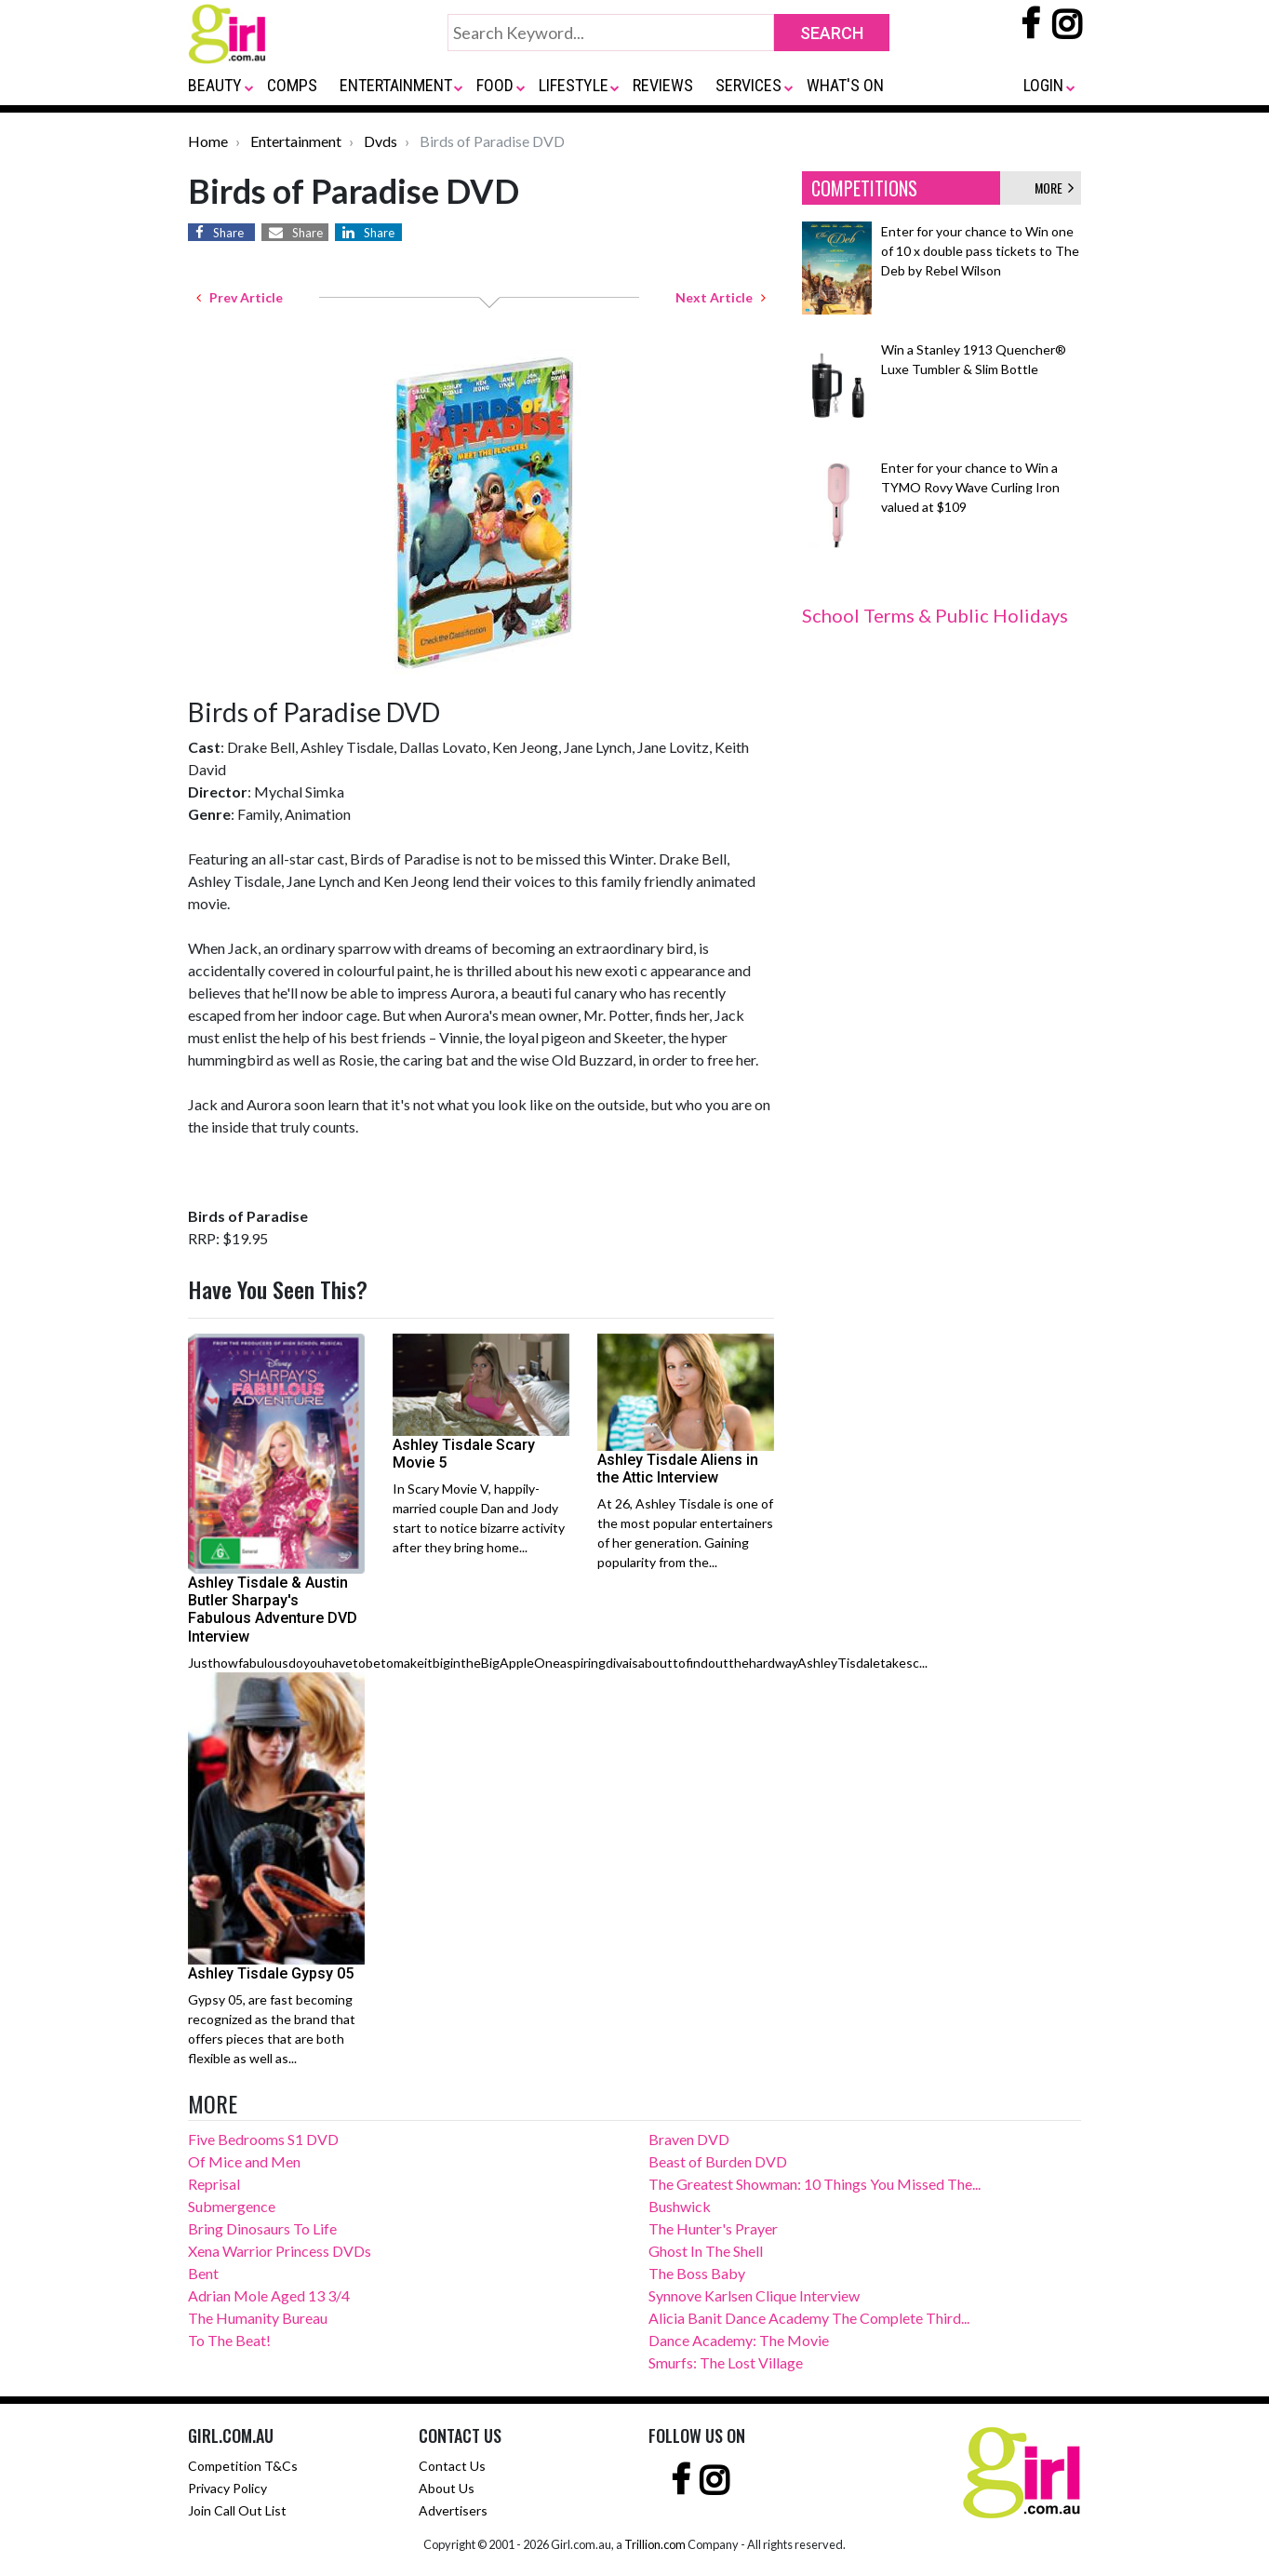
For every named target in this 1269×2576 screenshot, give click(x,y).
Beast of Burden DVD (717, 2161)
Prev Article (239, 297)
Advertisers (453, 2510)
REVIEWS (663, 85)
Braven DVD (688, 2139)
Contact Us (452, 2466)
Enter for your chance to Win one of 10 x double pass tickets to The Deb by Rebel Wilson (980, 250)
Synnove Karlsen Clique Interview (754, 2295)
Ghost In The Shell (705, 2251)
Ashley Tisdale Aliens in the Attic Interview (677, 1468)
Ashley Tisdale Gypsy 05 (271, 1973)
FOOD (495, 85)
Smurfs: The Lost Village (725, 2362)
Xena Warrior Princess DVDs (279, 2251)
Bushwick (679, 2206)
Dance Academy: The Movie (738, 2340)
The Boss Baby (696, 2273)
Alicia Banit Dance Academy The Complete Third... (808, 2318)
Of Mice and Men (244, 2161)
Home (208, 141)
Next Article (720, 297)
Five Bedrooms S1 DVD (263, 2139)
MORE (1054, 187)
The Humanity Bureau (257, 2318)
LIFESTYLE (573, 85)
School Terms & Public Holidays (935, 615)
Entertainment (295, 141)
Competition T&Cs (243, 2466)
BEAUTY (215, 85)
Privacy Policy (227, 2488)
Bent (203, 2273)
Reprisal (214, 2184)
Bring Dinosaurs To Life (262, 2228)
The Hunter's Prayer (713, 2228)
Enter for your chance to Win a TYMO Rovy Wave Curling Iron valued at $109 (970, 487)
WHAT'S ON (845, 85)
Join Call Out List (237, 2510)
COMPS (292, 85)
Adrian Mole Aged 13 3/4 (269, 2295)
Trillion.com (655, 2544)
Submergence (231, 2206)
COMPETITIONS (864, 188)
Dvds (380, 141)
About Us (446, 2488)
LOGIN (1043, 85)
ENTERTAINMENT (396, 85)
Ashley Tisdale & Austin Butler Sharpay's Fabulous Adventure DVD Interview (272, 1609)
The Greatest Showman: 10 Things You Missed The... (814, 2184)
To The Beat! (229, 2340)
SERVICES (748, 85)
